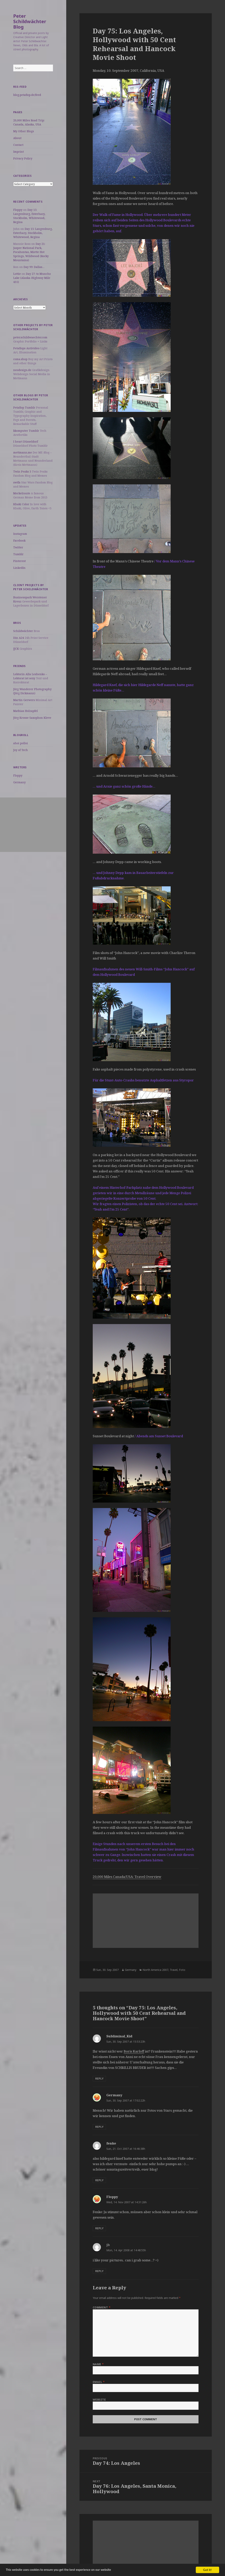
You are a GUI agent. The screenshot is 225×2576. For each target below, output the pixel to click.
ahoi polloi (20, 743)
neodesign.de (22, 370)
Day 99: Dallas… (34, 267)
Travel (173, 1970)
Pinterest (19, 561)
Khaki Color (21, 504)
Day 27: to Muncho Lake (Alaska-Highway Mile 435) (32, 278)
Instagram (20, 534)
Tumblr (18, 554)
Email (99, 2382)
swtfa (16, 482)
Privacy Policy (22, 158)
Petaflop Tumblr (24, 407)
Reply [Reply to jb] (99, 2271)
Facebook (19, 540)
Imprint (18, 151)
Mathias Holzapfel (25, 711)
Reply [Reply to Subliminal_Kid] (99, 2078)
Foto (182, 1970)
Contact (18, 145)
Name (98, 2364)
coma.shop (20, 359)
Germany (19, 782)
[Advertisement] (33, 824)
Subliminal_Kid (119, 2036)
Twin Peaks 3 (22, 471)
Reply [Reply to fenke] (99, 2180)
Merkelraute (21, 493)
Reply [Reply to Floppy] (99, 2228)
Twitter (18, 547)
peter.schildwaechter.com (30, 337)
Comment (102, 2307)
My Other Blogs (23, 131)
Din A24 (18, 638)
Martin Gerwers (24, 700)
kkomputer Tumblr (26, 430)
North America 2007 (155, 1970)
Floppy (17, 210)
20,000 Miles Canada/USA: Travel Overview (127, 1876)
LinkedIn (19, 568)
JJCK (16, 648)
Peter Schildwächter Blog (29, 21)
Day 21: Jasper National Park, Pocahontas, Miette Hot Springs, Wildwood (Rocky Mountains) (31, 252)
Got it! (207, 2570)
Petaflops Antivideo (26, 348)
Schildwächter (23, 631)
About (17, 138)
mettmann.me (22, 452)
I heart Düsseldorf (25, 441)
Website (99, 2399)
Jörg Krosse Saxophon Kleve (32, 717)
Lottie (17, 274)
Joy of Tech (20, 750)
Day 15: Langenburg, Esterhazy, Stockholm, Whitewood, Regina (33, 233)
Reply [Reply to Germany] (99, 2127)
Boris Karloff (134, 2051)
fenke (111, 2143)
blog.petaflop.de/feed (27, 95)
